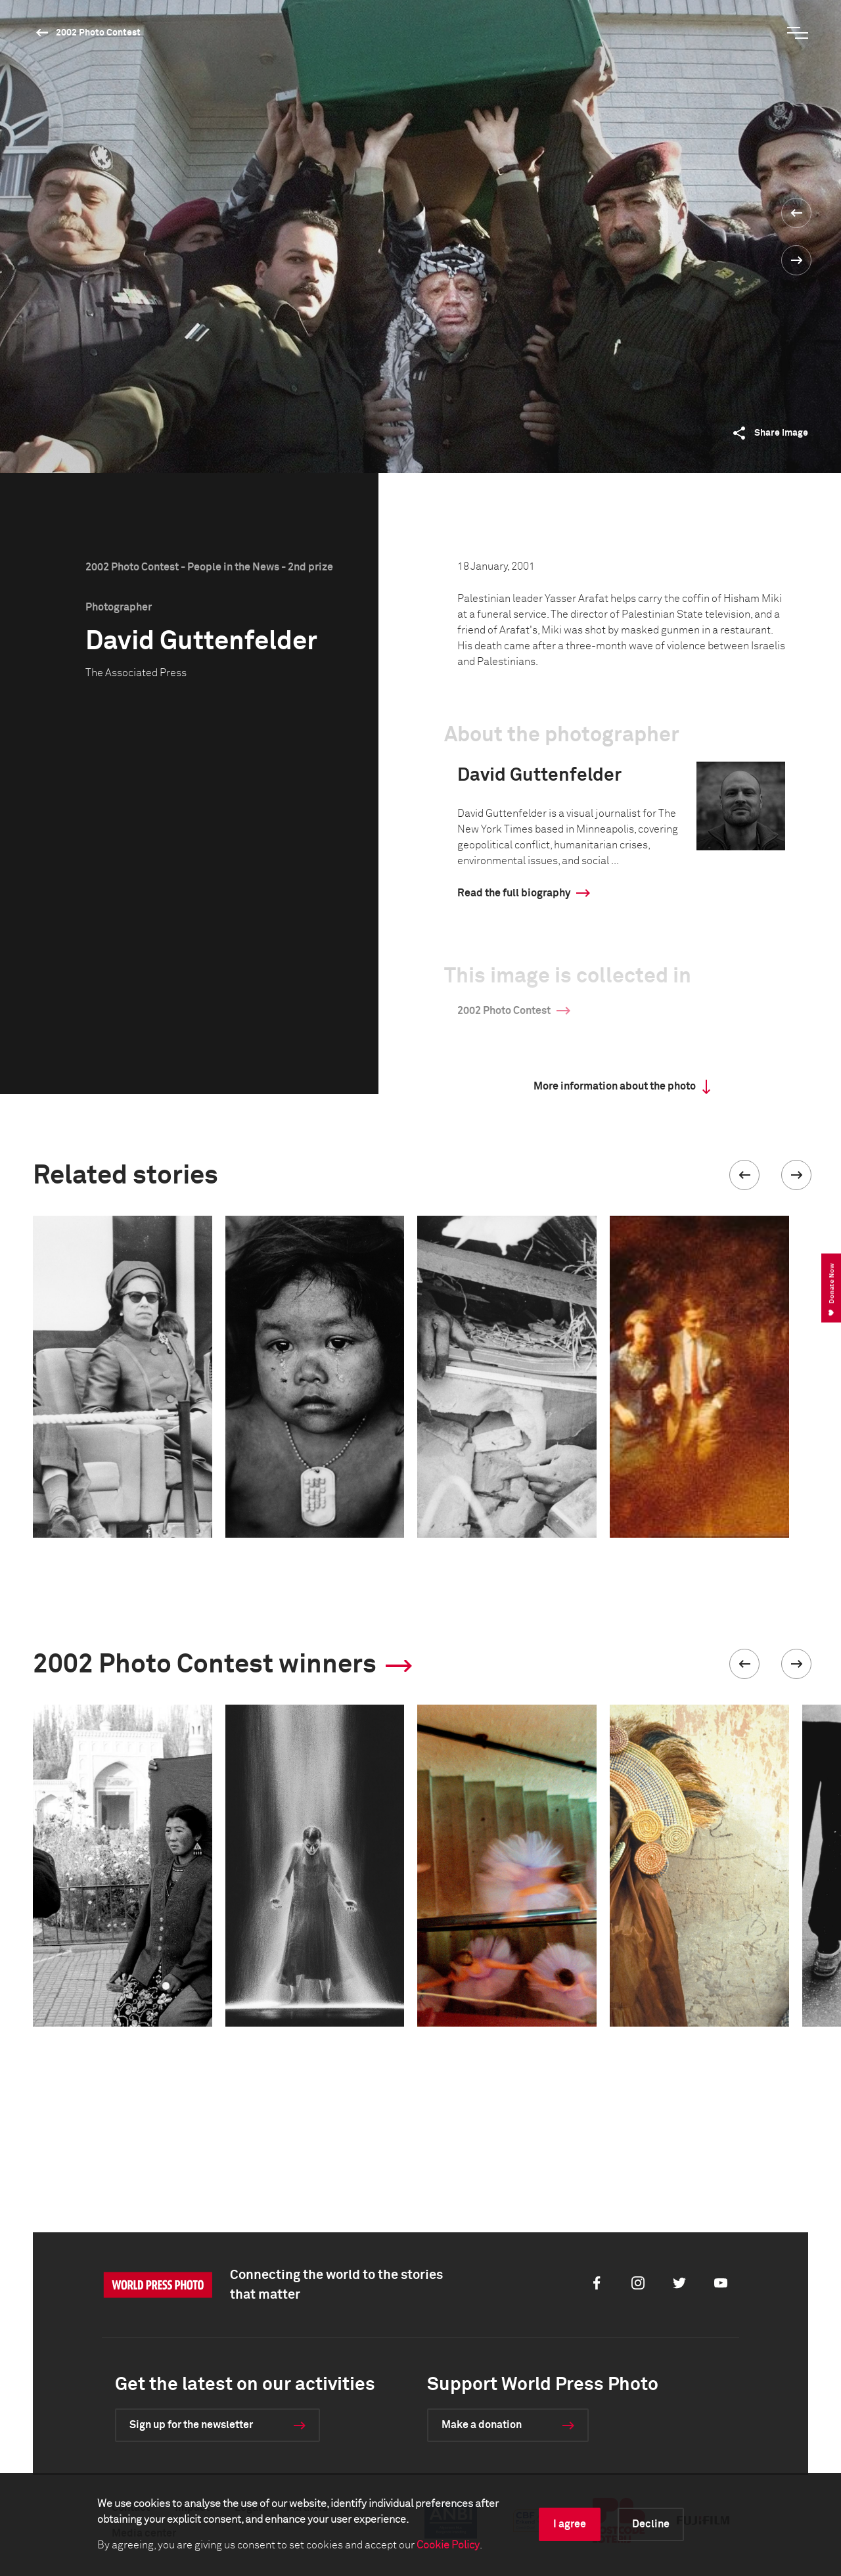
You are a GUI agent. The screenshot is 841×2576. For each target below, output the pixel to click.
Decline (651, 2524)
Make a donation (482, 2425)
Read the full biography (513, 893)
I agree (569, 2524)
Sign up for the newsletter (191, 2425)
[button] (744, 1175)
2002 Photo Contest (98, 32)
